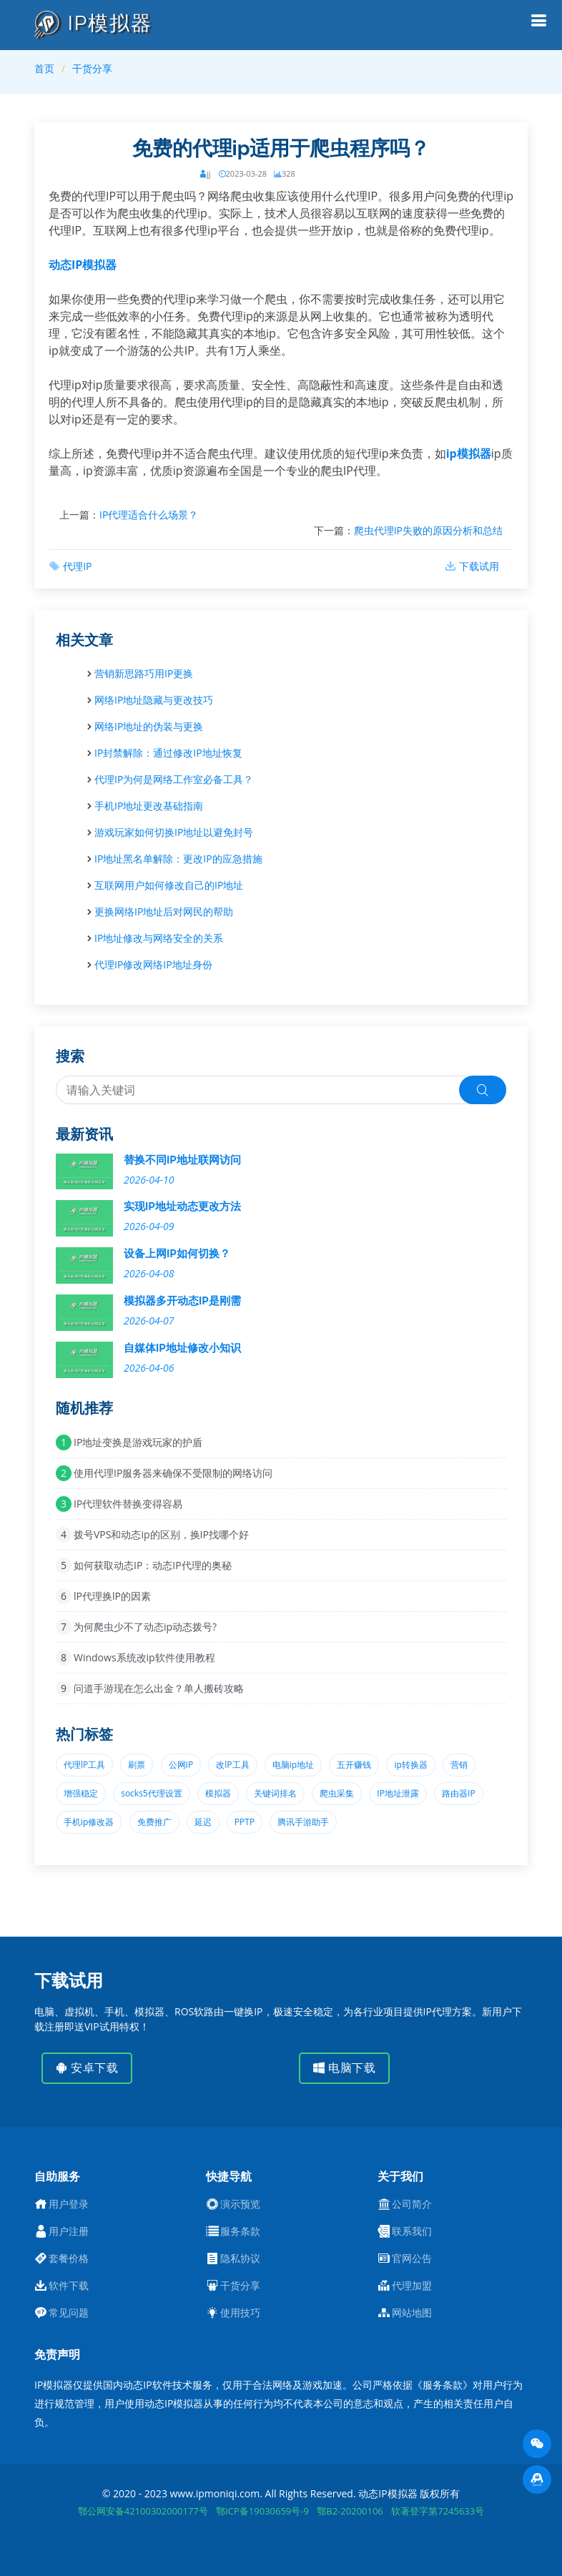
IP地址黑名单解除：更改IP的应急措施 (178, 858)
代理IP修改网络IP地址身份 (153, 964)
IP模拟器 (93, 23)
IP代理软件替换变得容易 (128, 1503)
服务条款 (240, 2231)
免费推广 (154, 1822)
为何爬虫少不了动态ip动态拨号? (145, 1626)
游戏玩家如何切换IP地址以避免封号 (173, 832)
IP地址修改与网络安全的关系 (158, 938)
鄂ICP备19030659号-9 (262, 2510)
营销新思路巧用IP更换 (143, 673)
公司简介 (412, 2204)
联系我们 (412, 2231)
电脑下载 (344, 2068)
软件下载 (69, 2286)
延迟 (203, 1822)
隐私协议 (240, 2258)
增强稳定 (81, 1793)
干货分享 (92, 68)
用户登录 (69, 2204)
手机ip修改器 (89, 1822)
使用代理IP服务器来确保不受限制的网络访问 (173, 1473)
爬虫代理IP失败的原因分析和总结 (428, 530)
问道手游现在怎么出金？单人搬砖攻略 (159, 1688)
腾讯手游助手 (303, 1822)
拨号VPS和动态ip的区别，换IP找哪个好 (161, 1534)
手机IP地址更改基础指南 (148, 805)
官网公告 (412, 2258)
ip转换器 (410, 1765)
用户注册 (69, 2231)
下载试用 (479, 566)
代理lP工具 (84, 1765)
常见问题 (69, 2313)
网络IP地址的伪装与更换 (148, 726)
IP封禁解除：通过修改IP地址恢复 (168, 752)
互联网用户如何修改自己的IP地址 (168, 885)
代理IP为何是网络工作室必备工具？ (173, 779)
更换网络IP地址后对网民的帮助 (163, 911)
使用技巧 (240, 2313)
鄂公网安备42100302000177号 (143, 2510)
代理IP (77, 566)
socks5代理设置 (151, 1793)
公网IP (181, 1765)
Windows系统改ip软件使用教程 (144, 1657)
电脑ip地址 (293, 1765)
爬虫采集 (337, 1793)
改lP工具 (232, 1765)
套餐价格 (69, 2258)
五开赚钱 (354, 1765)
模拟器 (218, 1793)
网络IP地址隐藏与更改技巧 (153, 700)
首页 (44, 68)
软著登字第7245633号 (437, 2510)
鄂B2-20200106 (350, 2510)
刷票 (136, 1765)
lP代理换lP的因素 (112, 1596)
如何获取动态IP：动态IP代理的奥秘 (153, 1565)
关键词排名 (275, 1793)
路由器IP (458, 1793)
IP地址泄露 (398, 1793)
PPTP (245, 1822)
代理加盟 (412, 2286)
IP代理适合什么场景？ (148, 514)
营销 (459, 1765)
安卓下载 (87, 2068)
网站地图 (412, 2313)
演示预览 (240, 2204)
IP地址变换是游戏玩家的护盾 (138, 1442)
